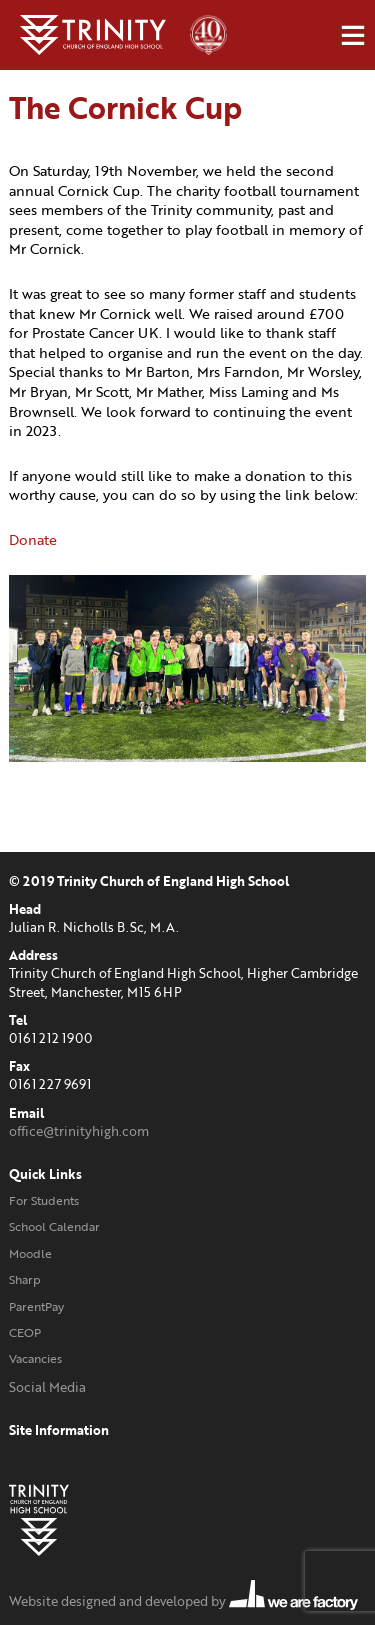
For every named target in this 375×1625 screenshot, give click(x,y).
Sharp (25, 1279)
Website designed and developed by (183, 1601)
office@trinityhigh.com (79, 1131)
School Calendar (54, 1226)
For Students (44, 1200)
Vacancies (35, 1358)
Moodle (30, 1253)
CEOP (25, 1332)
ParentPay (36, 1306)
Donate (33, 539)
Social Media (47, 1387)
